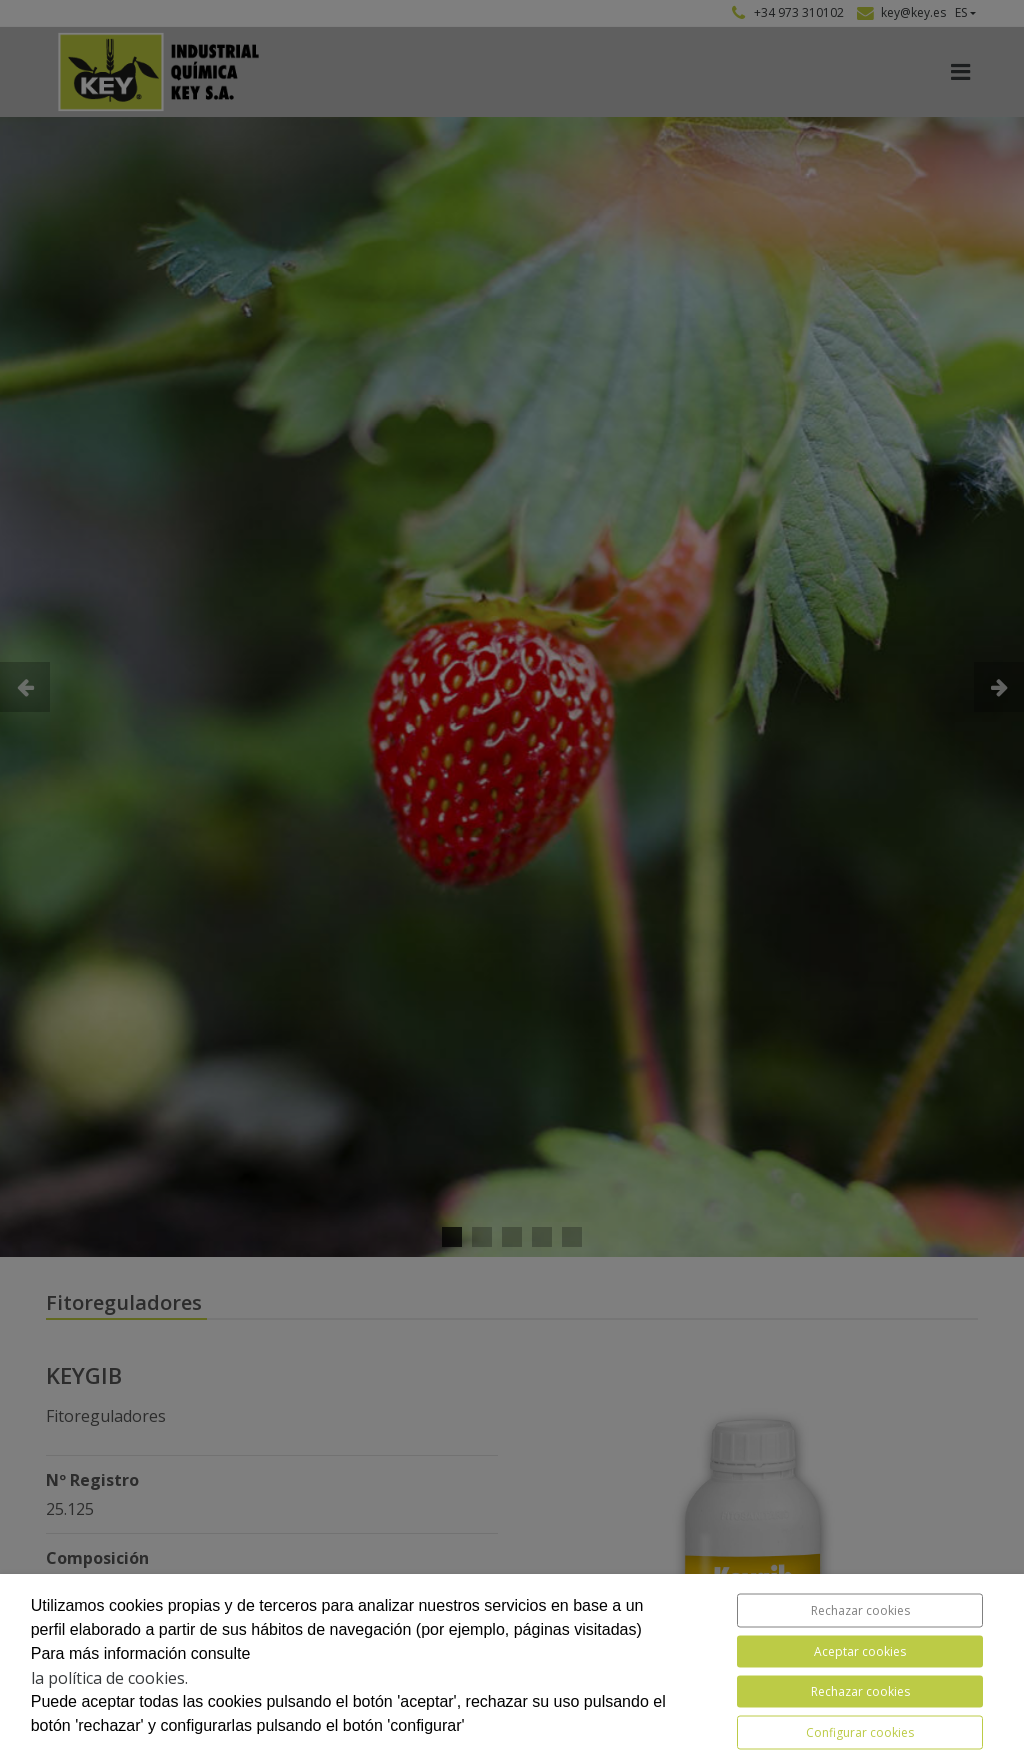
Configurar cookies (860, 1732)
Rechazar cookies (860, 1610)
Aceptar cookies (860, 1651)
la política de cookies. (109, 1678)
